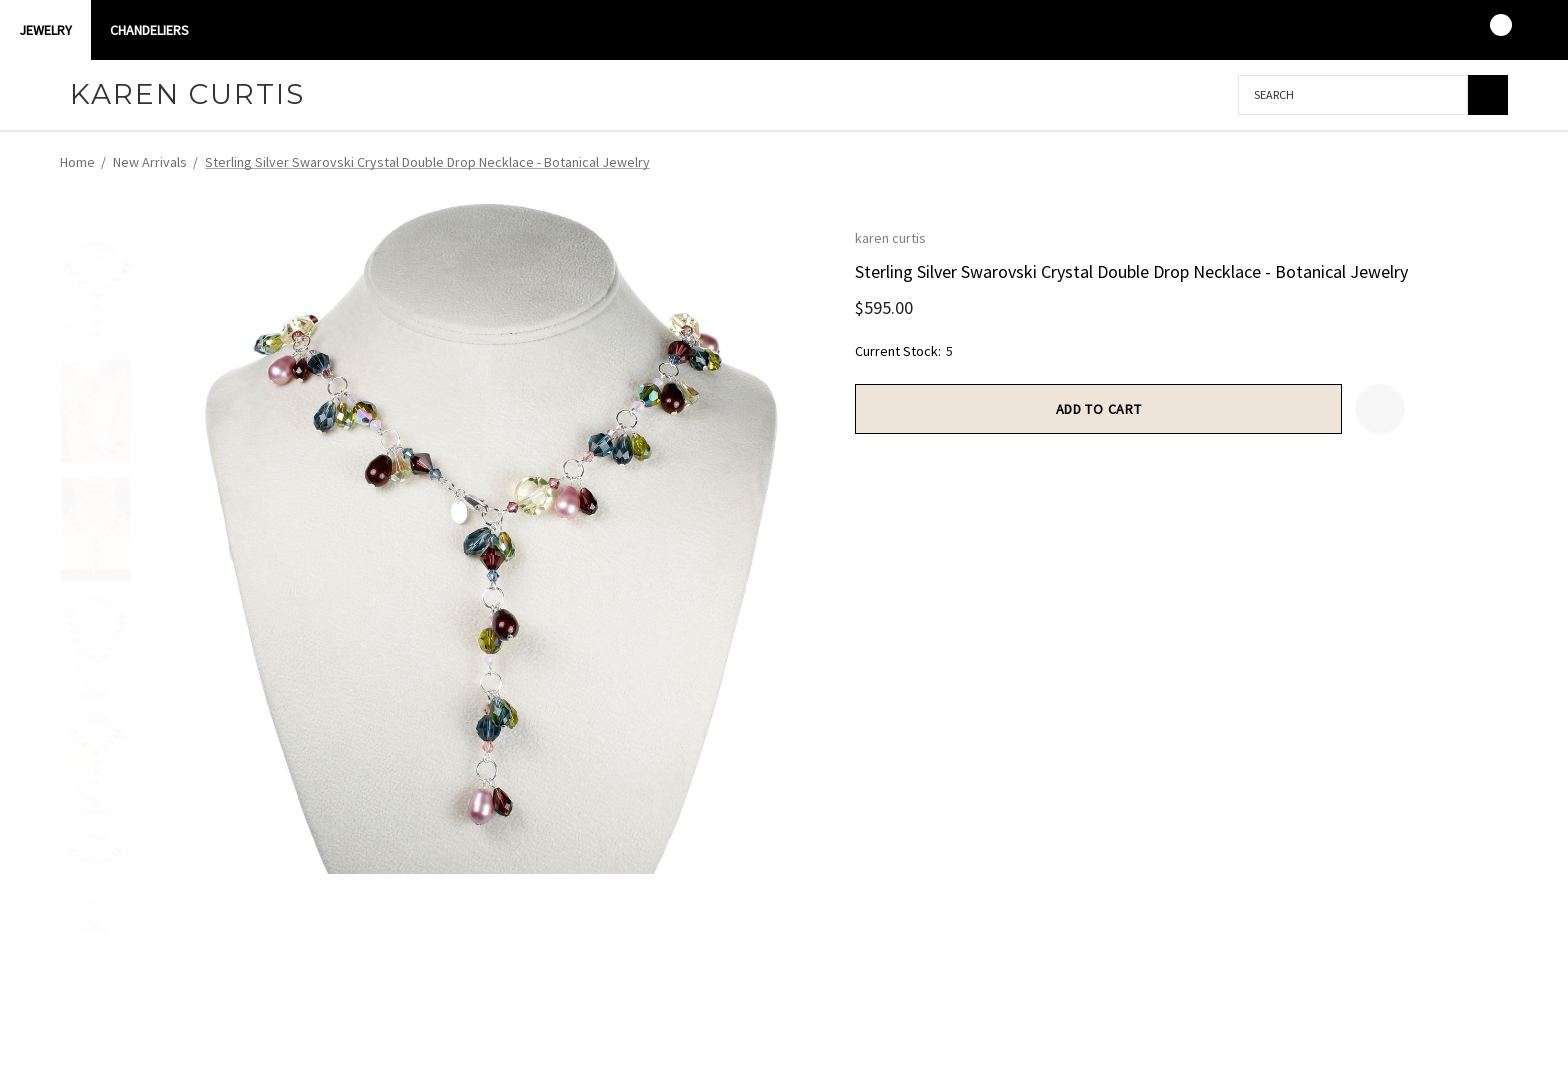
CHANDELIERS (149, 30)
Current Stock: (904, 351)
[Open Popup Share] (1430, 409)
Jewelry (45, 30)
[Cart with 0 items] (1487, 30)
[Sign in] (1409, 30)
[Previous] (1454, 163)
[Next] (1491, 163)
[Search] (1488, 95)
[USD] (1526, 30)
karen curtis (890, 238)
